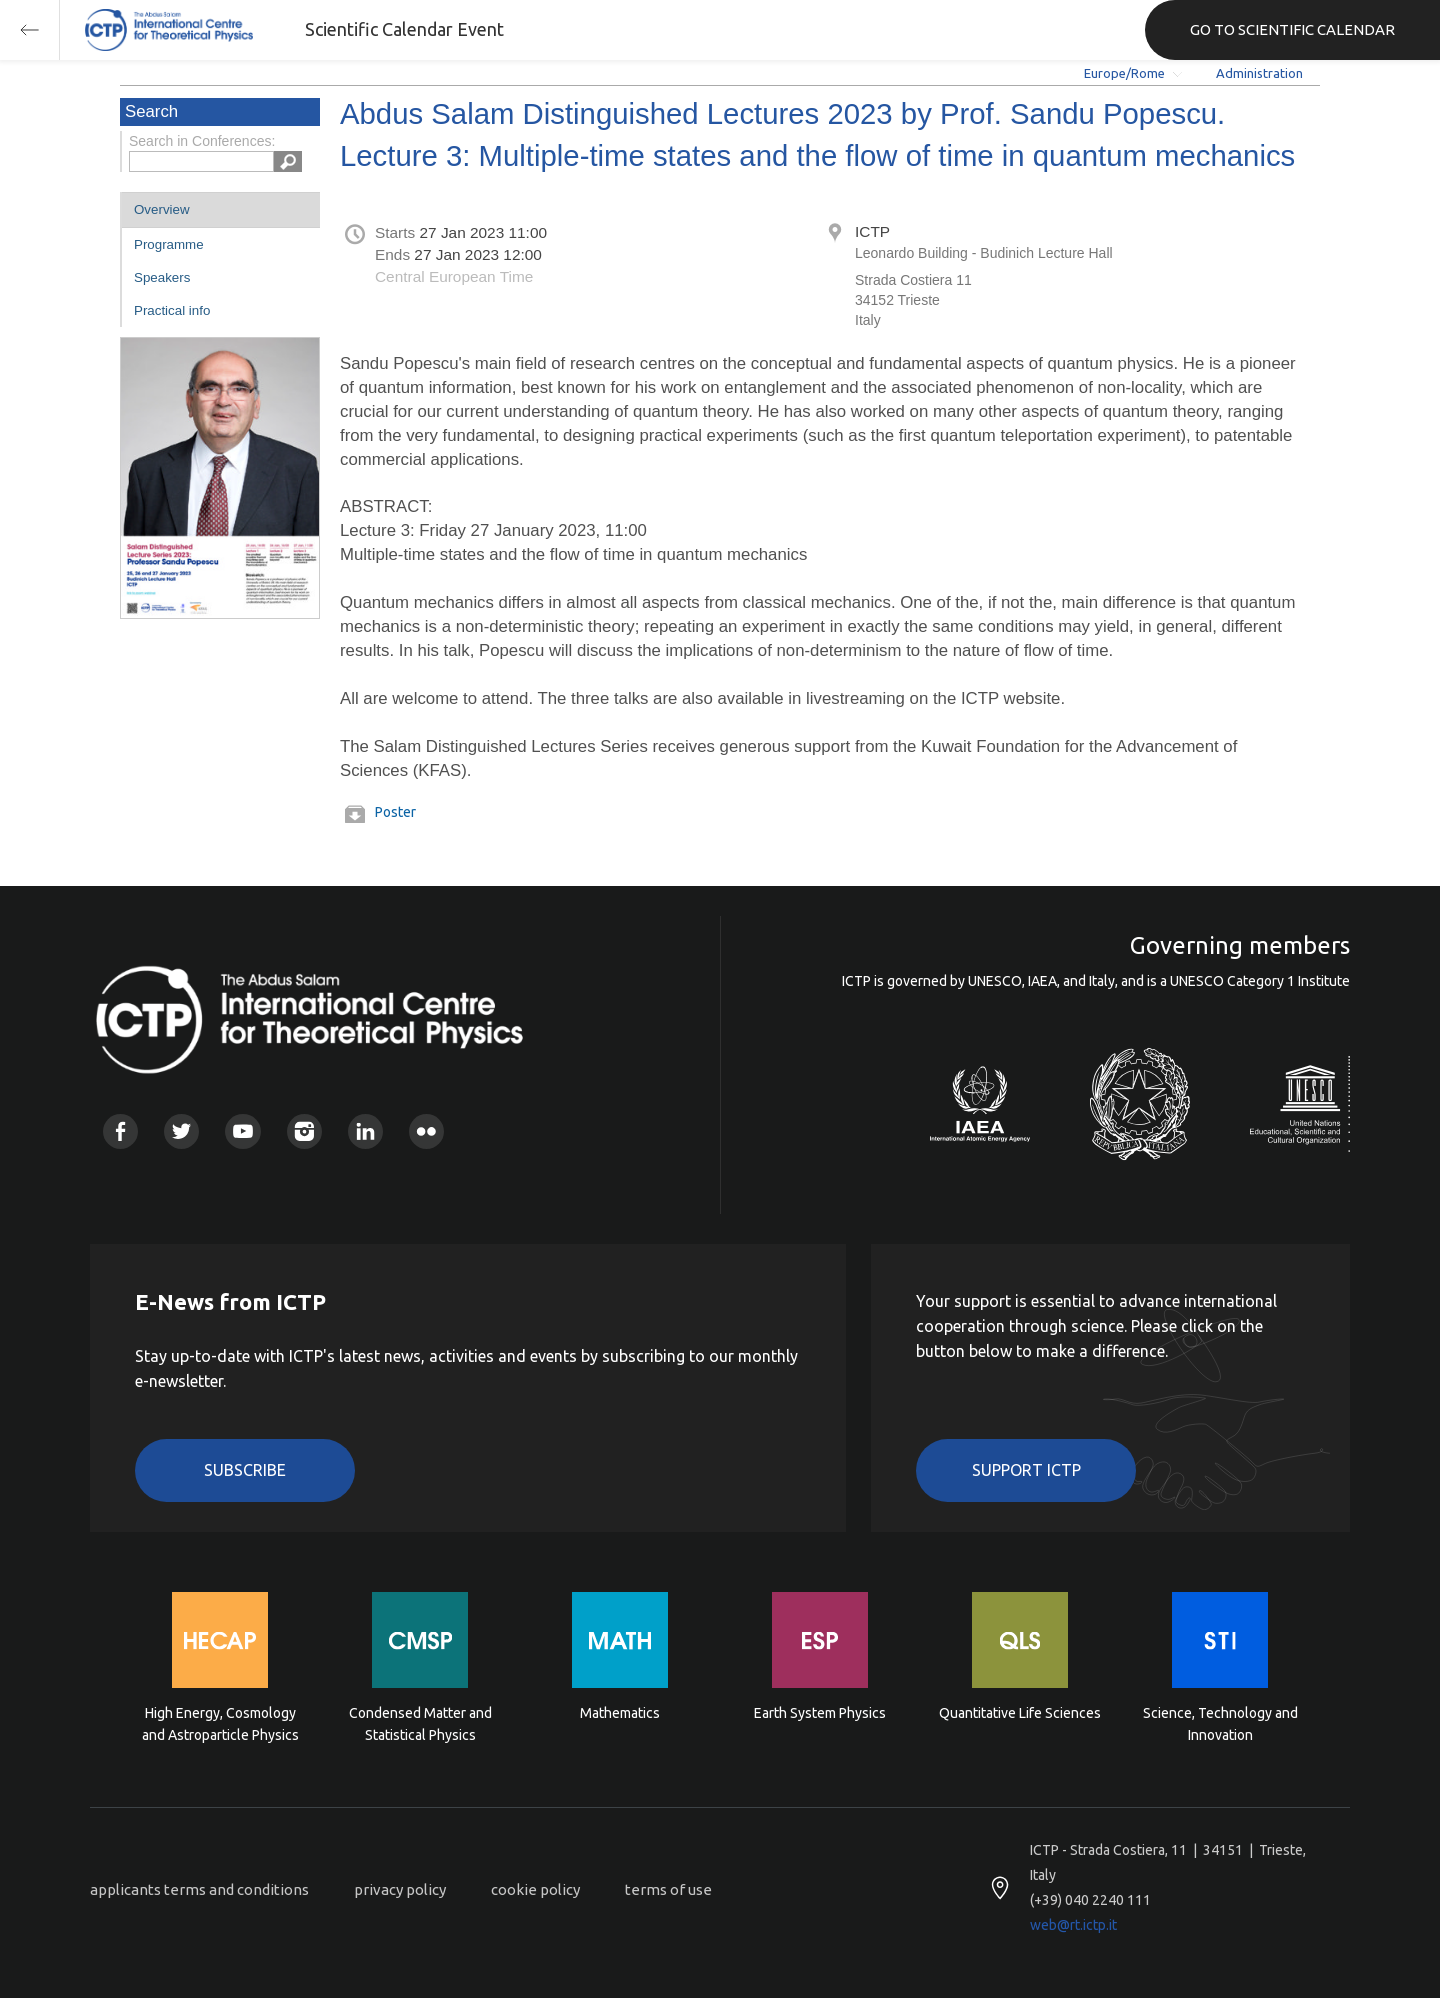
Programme (169, 244)
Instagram (304, 1131)
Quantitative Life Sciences (1020, 1713)
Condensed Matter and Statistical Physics (420, 1724)
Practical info (172, 310)
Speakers (162, 277)
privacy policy (400, 1889)
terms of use (668, 1889)
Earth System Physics (820, 1713)
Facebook (120, 1131)
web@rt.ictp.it (1073, 1925)
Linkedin (365, 1131)
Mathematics (620, 1713)
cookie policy (535, 1889)
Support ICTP (1026, 1470)
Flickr (426, 1131)
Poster (395, 812)
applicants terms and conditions (199, 1889)
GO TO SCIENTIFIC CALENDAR (1292, 29)
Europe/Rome (1124, 73)
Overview (162, 209)
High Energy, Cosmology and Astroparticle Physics (220, 1724)
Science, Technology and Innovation (1220, 1724)
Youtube (242, 1131)
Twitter (181, 1131)
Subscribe (245, 1470)
